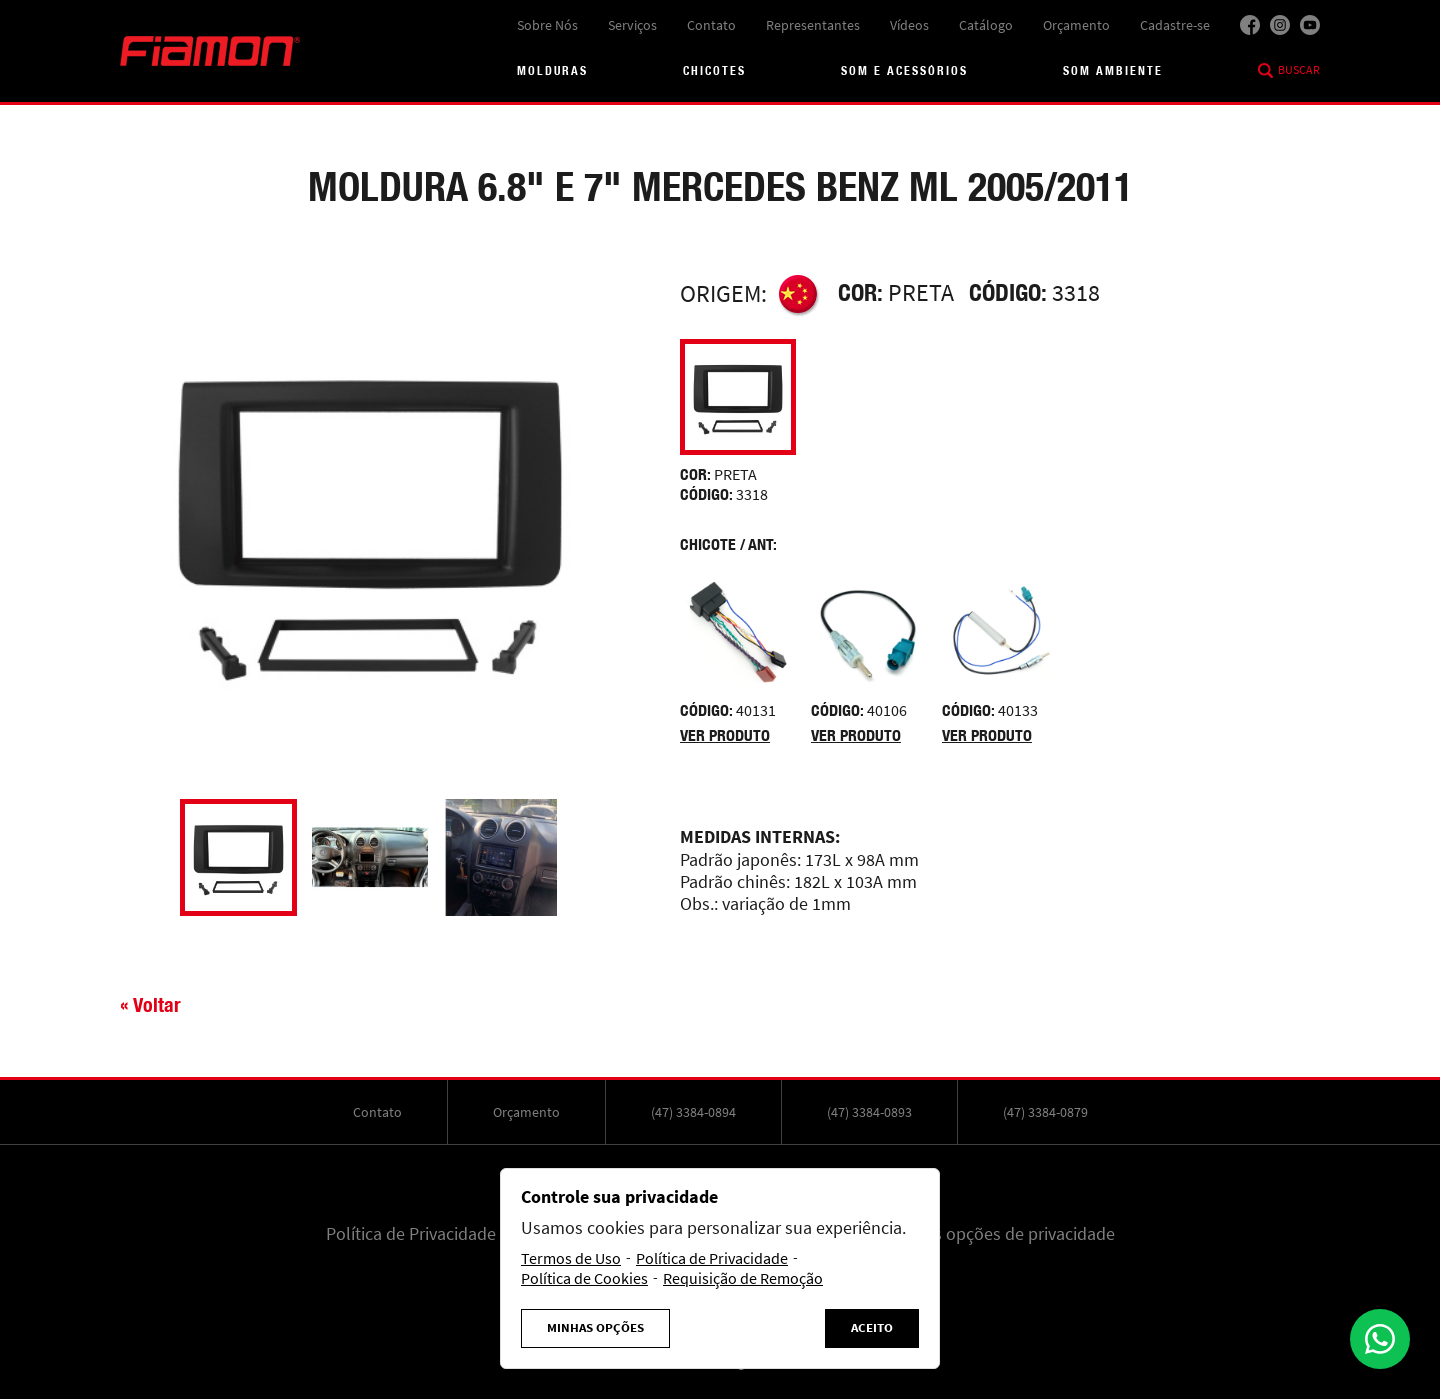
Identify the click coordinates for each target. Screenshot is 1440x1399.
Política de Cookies (584, 1279)
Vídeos (909, 25)
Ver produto (725, 735)
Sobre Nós (547, 25)
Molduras (552, 70)
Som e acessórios (904, 70)
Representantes (813, 25)
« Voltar (150, 1004)
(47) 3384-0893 (869, 1112)
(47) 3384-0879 (1045, 1112)
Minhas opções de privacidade (1001, 1234)
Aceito (872, 1328)
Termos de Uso (571, 1259)
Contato (711, 25)
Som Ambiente (1113, 70)
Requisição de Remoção (743, 1279)
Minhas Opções (595, 1328)
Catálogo (986, 25)
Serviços (632, 25)
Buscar (1299, 70)
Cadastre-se (1175, 25)
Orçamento (1076, 25)
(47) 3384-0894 (693, 1112)
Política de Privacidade (411, 1234)
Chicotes (714, 70)
